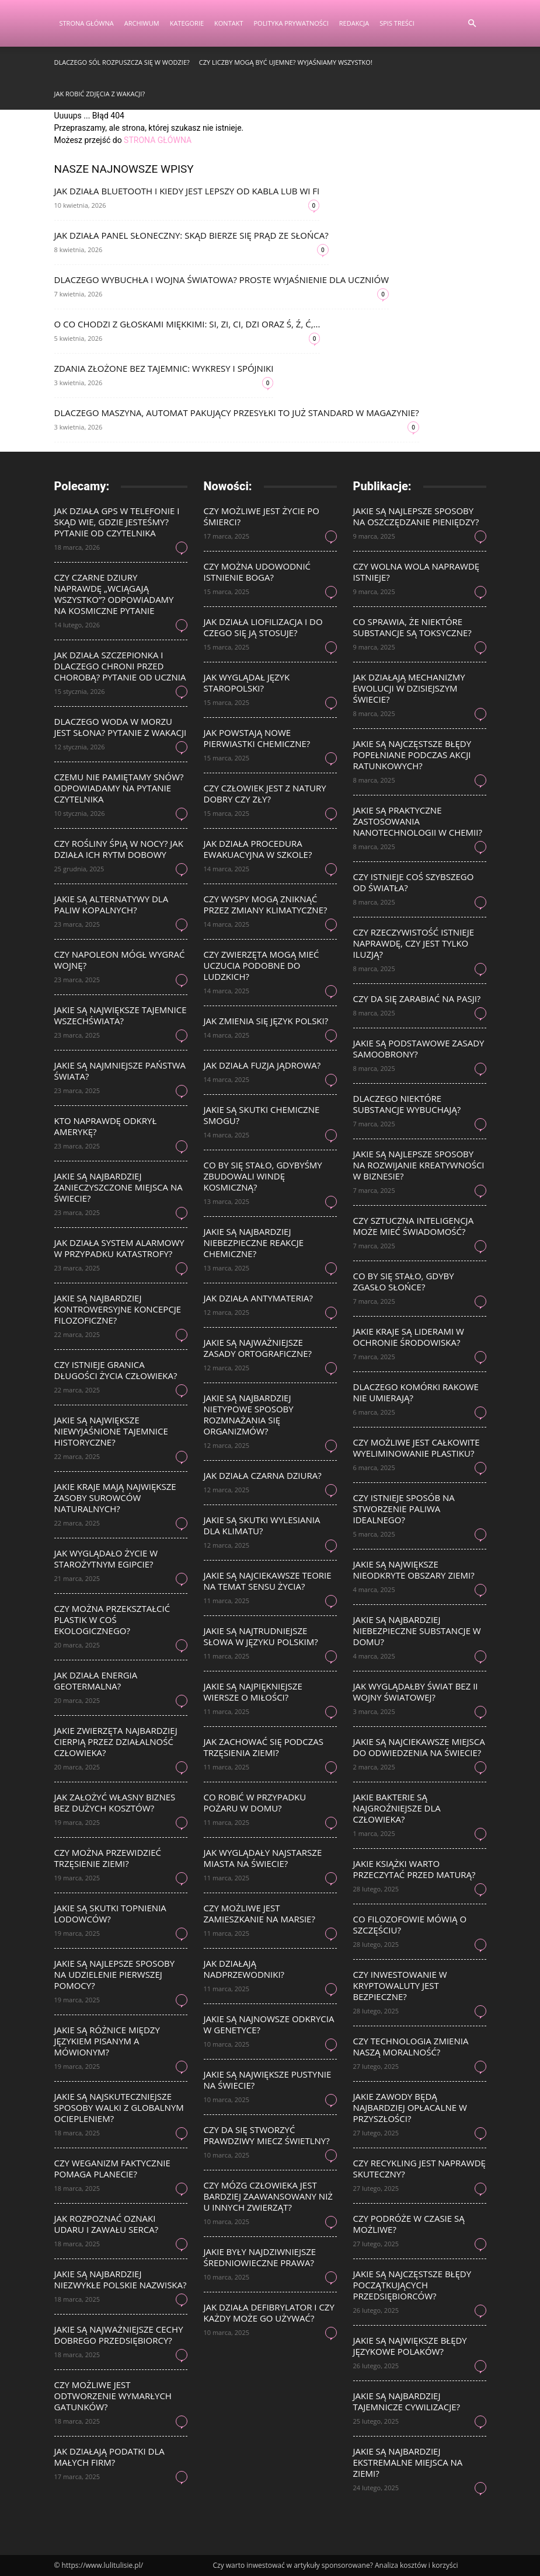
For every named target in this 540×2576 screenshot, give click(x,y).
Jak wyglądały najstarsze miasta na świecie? (263, 1858)
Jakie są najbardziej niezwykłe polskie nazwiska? (120, 2279)
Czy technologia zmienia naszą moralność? (411, 2046)
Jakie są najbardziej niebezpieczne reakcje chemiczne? (254, 1242)
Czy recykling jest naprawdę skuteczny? (419, 2168)
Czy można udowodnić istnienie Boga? (257, 571)
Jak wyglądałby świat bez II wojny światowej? (415, 1691)
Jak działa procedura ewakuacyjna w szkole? (258, 848)
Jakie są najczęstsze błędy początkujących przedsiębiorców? (412, 2285)
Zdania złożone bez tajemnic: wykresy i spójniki (164, 368)
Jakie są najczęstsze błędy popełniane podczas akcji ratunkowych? (412, 755)
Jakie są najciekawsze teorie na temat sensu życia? (268, 1580)
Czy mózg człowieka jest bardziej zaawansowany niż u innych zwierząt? (268, 2196)
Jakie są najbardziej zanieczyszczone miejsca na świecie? (118, 1187)
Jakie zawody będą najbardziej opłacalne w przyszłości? (410, 2107)
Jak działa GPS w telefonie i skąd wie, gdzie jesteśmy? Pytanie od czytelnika (117, 522)
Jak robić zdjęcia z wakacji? (99, 93)
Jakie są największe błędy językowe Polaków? (410, 2345)
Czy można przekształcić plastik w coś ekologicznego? (112, 1619)
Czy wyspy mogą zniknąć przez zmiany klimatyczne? (266, 904)
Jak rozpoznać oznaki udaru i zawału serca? (106, 2223)
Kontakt (228, 23)
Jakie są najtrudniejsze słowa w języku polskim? (261, 1636)
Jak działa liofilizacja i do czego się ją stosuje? (263, 627)
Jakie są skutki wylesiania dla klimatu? (262, 1525)
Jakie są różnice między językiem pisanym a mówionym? (107, 2041)
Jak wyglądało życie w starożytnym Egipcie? (106, 1558)
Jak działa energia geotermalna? (96, 1680)
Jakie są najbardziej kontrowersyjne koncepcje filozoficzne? (118, 1309)
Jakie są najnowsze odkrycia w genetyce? (269, 2024)
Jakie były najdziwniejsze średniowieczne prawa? (260, 2257)
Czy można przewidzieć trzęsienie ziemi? (107, 1858)
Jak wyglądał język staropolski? (247, 682)
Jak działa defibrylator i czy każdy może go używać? (269, 2312)
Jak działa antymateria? (258, 1298)
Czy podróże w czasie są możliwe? (409, 2223)
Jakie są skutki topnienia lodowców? (110, 1913)
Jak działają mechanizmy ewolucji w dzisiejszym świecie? (409, 688)
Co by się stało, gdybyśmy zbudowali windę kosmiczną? (263, 1176)
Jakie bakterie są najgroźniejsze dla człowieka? (397, 1808)
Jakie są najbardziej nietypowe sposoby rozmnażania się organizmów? (249, 1414)
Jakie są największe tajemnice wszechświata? (120, 1015)
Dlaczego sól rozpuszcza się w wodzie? (122, 62)
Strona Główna (87, 23)
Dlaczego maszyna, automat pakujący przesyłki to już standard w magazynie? (236, 412)
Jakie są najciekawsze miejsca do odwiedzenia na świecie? (419, 1747)
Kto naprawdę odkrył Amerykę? (105, 1126)
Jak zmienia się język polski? (266, 1021)
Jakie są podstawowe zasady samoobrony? (419, 1048)
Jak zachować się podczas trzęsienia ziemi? (263, 1747)
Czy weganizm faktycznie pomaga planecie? (112, 2168)
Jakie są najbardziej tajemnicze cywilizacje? (407, 2401)
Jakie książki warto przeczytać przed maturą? (414, 1869)
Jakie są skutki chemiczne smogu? (262, 1115)
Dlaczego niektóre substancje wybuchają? (407, 1103)
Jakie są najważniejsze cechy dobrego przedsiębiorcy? (118, 2334)
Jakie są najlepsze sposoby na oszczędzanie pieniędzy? (416, 516)
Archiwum (141, 23)
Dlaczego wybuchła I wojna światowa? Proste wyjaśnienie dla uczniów (221, 279)
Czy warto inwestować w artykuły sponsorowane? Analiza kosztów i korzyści (335, 2565)
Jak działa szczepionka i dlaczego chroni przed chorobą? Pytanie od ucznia (120, 666)
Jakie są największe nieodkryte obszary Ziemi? (414, 1569)
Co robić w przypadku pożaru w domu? (255, 1802)
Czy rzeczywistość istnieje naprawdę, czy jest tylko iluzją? (414, 943)
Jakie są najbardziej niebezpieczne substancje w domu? (417, 1630)
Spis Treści (396, 23)
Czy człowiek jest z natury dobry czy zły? (265, 793)
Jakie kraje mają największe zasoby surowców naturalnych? (115, 1497)
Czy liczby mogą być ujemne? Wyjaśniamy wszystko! (285, 62)
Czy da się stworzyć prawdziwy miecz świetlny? (267, 2135)
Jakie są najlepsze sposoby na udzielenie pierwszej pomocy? (114, 1974)
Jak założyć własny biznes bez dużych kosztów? (115, 1802)
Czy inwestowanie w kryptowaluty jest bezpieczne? (400, 1985)
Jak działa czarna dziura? (263, 1475)
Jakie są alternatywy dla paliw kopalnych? (111, 904)
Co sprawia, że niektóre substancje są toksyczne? (412, 627)
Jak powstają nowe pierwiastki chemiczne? (257, 738)
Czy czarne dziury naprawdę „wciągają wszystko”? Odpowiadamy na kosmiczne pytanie (114, 593)
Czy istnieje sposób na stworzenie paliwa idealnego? (404, 1509)
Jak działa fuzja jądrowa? (262, 1065)
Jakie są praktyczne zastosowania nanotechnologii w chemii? (417, 821)
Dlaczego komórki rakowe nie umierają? (416, 1392)
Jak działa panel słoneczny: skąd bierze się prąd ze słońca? (191, 235)
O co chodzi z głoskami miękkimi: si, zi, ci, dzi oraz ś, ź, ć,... (187, 324)
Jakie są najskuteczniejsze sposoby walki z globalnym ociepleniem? (119, 2107)
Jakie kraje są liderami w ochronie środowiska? (408, 1336)
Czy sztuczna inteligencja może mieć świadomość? (413, 1225)
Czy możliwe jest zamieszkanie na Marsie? (259, 1913)
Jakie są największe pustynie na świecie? (268, 2079)
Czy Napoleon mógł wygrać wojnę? (119, 959)
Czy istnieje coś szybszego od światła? (413, 882)
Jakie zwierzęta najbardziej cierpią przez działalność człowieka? (115, 1741)
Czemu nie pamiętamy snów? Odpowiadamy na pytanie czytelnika (119, 788)
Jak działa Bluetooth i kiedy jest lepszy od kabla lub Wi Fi (187, 191)
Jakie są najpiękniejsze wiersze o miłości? (253, 1691)
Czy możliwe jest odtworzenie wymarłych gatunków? (113, 2396)
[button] (472, 23)
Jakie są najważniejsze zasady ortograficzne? (258, 1347)
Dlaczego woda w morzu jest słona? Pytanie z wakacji (120, 726)
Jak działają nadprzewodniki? (244, 1968)
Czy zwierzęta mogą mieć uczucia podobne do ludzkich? (261, 965)
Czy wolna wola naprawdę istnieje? (416, 571)
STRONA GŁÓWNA (157, 140)
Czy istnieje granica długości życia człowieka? (115, 1370)
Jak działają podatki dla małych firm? (109, 2456)
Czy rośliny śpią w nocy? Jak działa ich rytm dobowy (119, 848)
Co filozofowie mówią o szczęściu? (410, 1924)
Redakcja (354, 23)
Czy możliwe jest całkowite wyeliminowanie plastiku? (416, 1447)
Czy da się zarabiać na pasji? (417, 998)
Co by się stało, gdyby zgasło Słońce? (403, 1281)
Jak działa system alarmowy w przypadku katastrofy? (119, 1248)
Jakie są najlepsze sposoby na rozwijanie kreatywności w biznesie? (419, 1165)
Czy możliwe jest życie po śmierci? (261, 516)
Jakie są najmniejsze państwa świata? (120, 1070)
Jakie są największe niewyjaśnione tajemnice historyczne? (111, 1431)
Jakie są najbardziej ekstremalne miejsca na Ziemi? (408, 2462)
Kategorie (187, 23)
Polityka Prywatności (290, 23)
